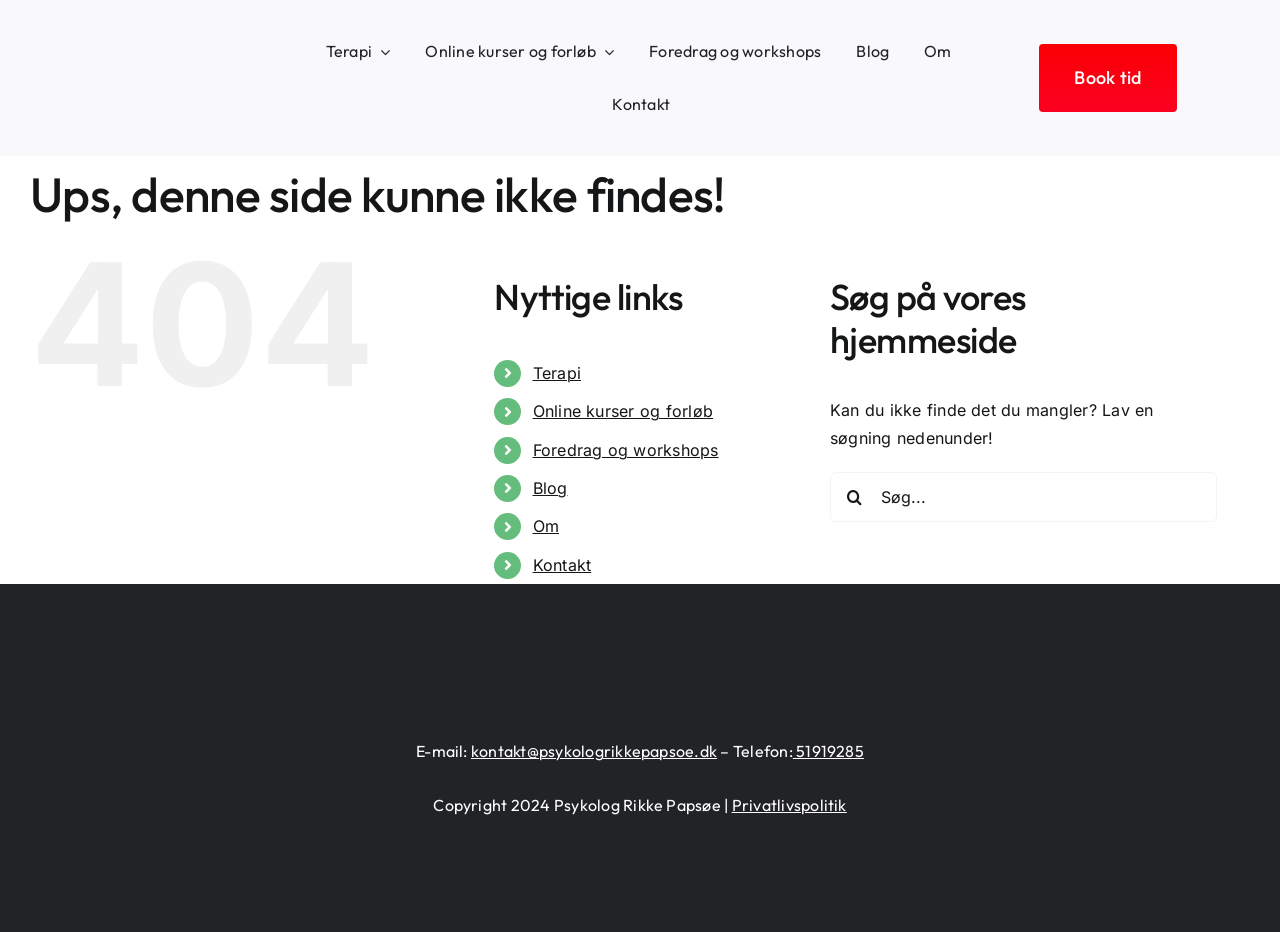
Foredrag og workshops (626, 450)
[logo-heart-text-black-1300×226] (137, 66)
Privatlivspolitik (789, 805)
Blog (550, 488)
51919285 (828, 751)
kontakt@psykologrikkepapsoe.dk (594, 751)
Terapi (557, 373)
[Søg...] (1023, 497)
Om (546, 526)
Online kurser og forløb (623, 411)
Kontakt (562, 565)
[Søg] (855, 497)
